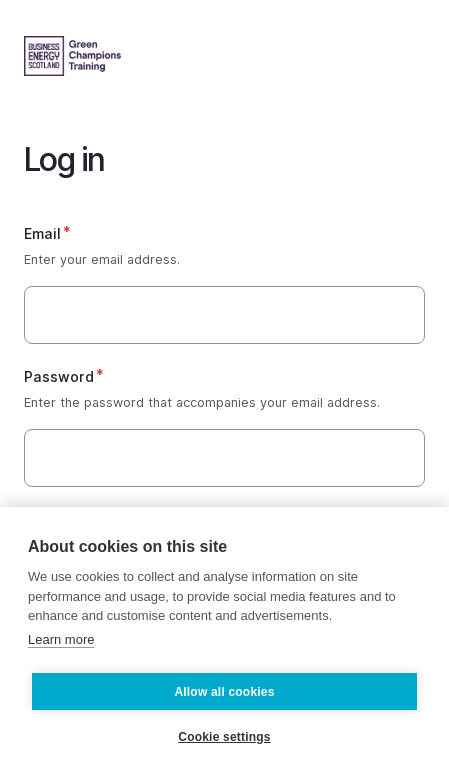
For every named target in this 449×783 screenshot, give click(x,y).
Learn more (61, 639)
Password (59, 376)
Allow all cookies (224, 692)
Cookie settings (224, 737)
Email (42, 233)
